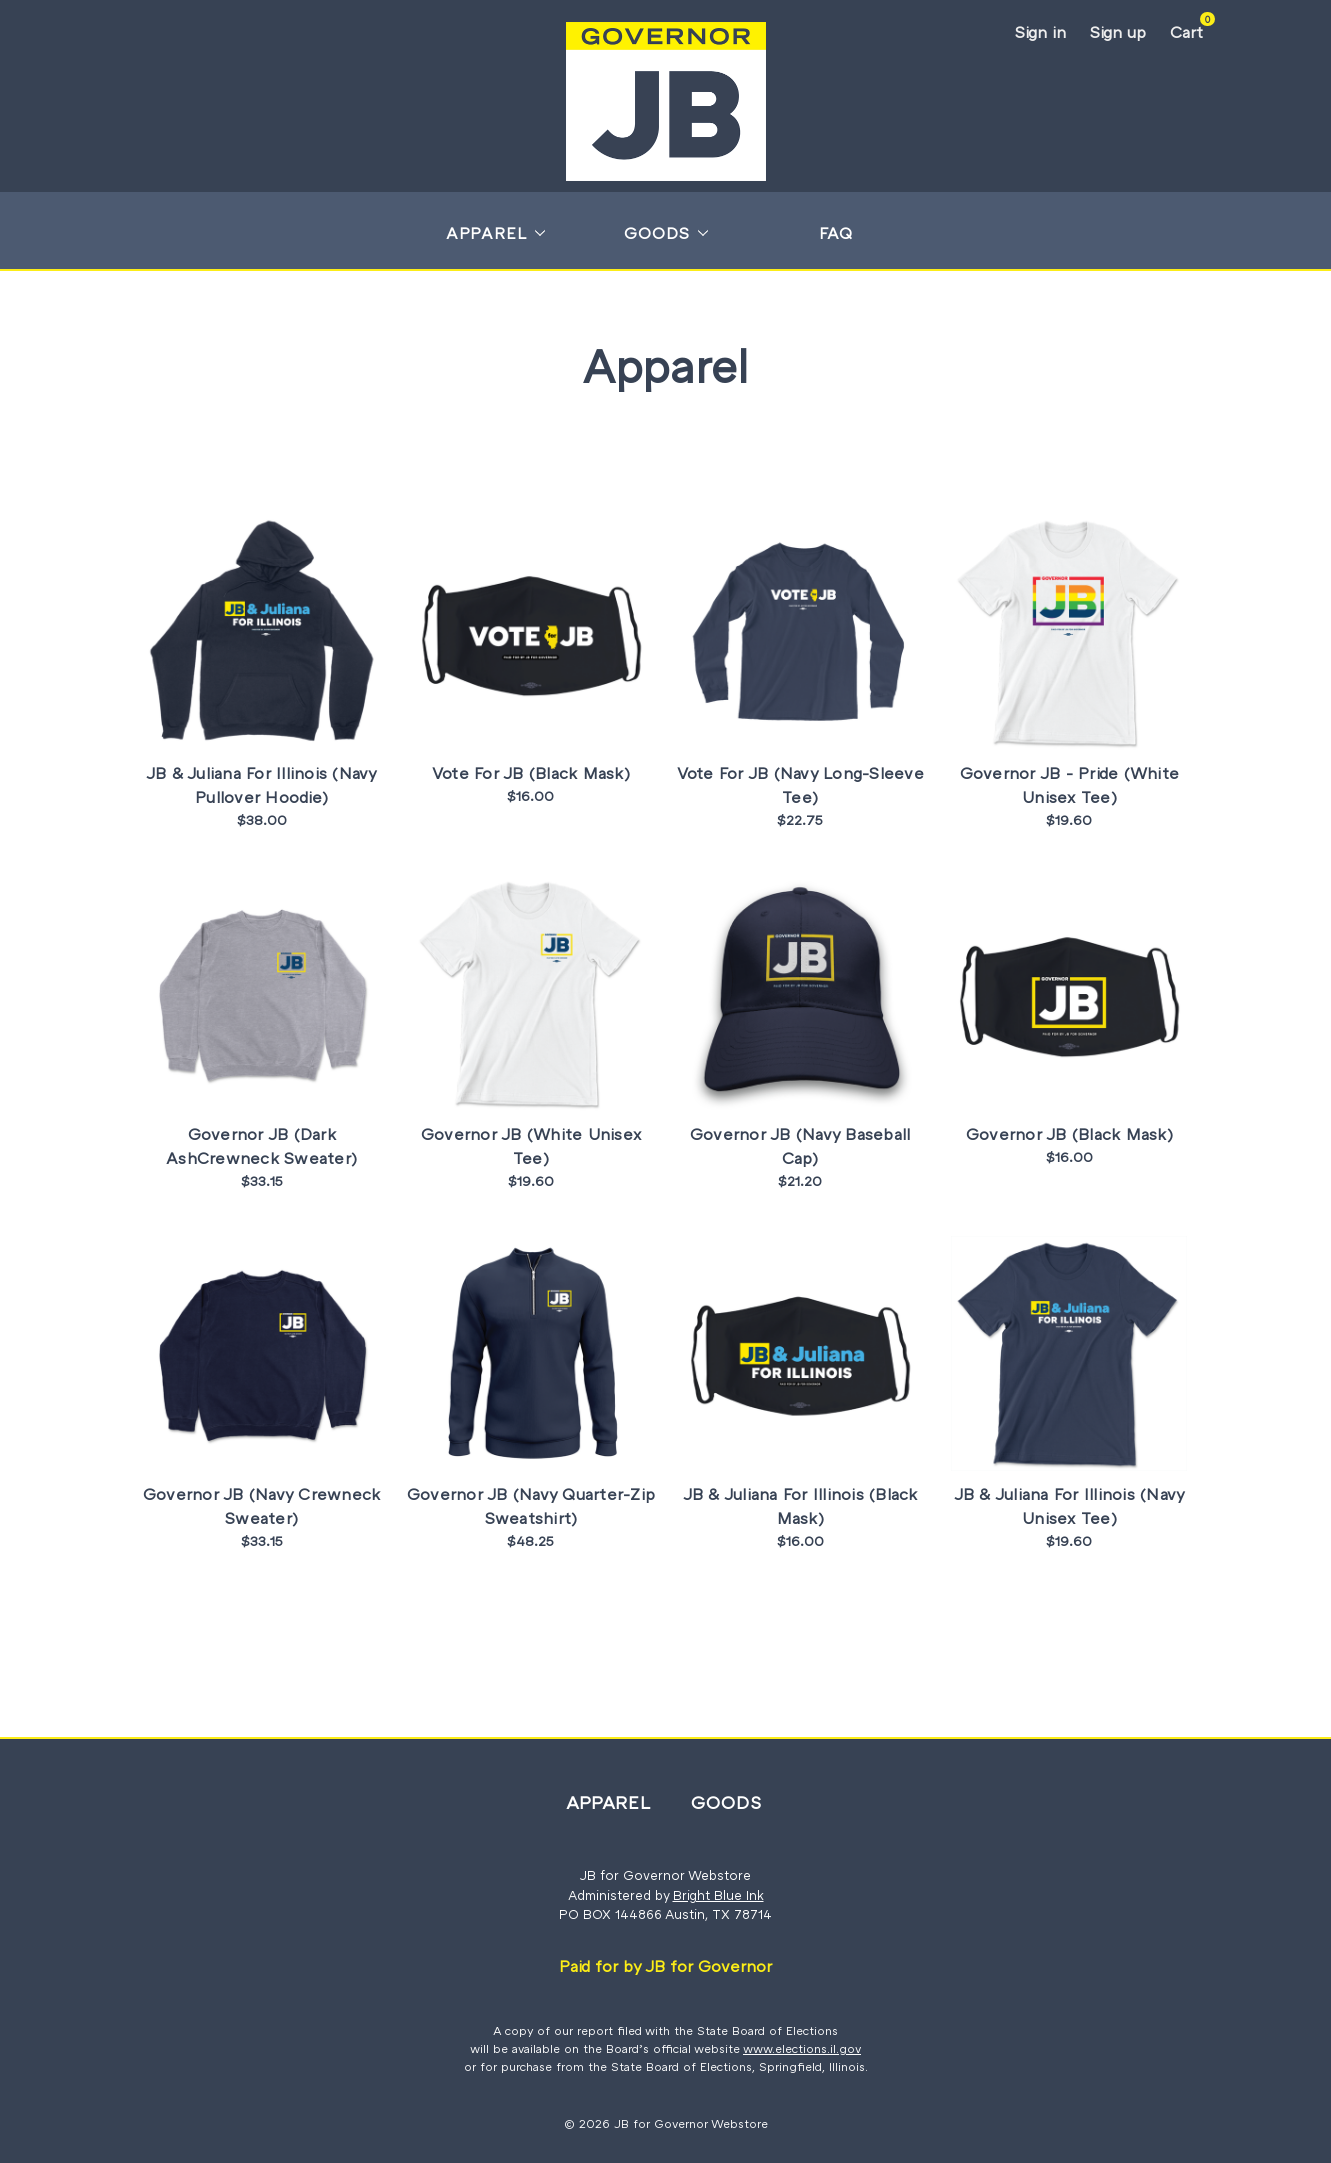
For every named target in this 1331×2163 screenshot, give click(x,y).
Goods (666, 233)
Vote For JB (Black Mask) (531, 773)
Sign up (1118, 32)
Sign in (1040, 32)
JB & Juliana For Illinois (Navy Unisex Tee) (1070, 1506)
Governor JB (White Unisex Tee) (531, 1146)
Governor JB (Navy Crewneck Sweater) (262, 1506)
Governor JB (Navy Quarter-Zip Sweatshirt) (531, 1506)
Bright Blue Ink (718, 1895)
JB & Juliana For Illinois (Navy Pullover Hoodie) (262, 785)
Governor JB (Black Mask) (1069, 1134)
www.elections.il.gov (802, 2048)
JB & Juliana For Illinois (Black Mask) (800, 1506)
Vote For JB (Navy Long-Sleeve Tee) (800, 785)
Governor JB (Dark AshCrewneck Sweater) (261, 1146)
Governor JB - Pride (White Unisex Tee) (1070, 785)
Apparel (495, 233)
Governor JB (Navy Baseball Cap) (800, 1146)
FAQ (836, 233)
